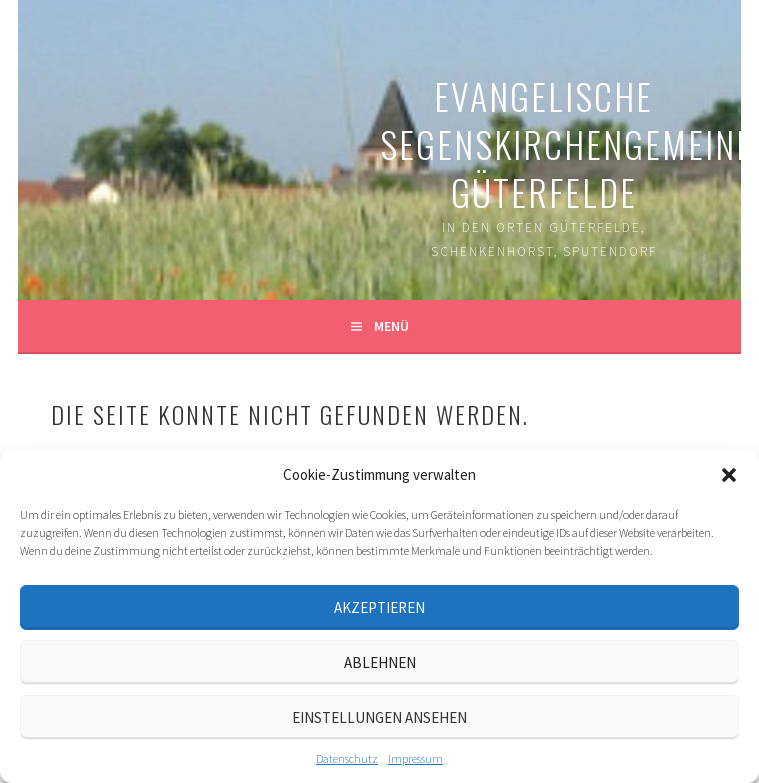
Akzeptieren (379, 607)
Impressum (415, 758)
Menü (391, 326)
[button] (729, 475)
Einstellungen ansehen (379, 717)
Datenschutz (347, 758)
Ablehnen (380, 662)
